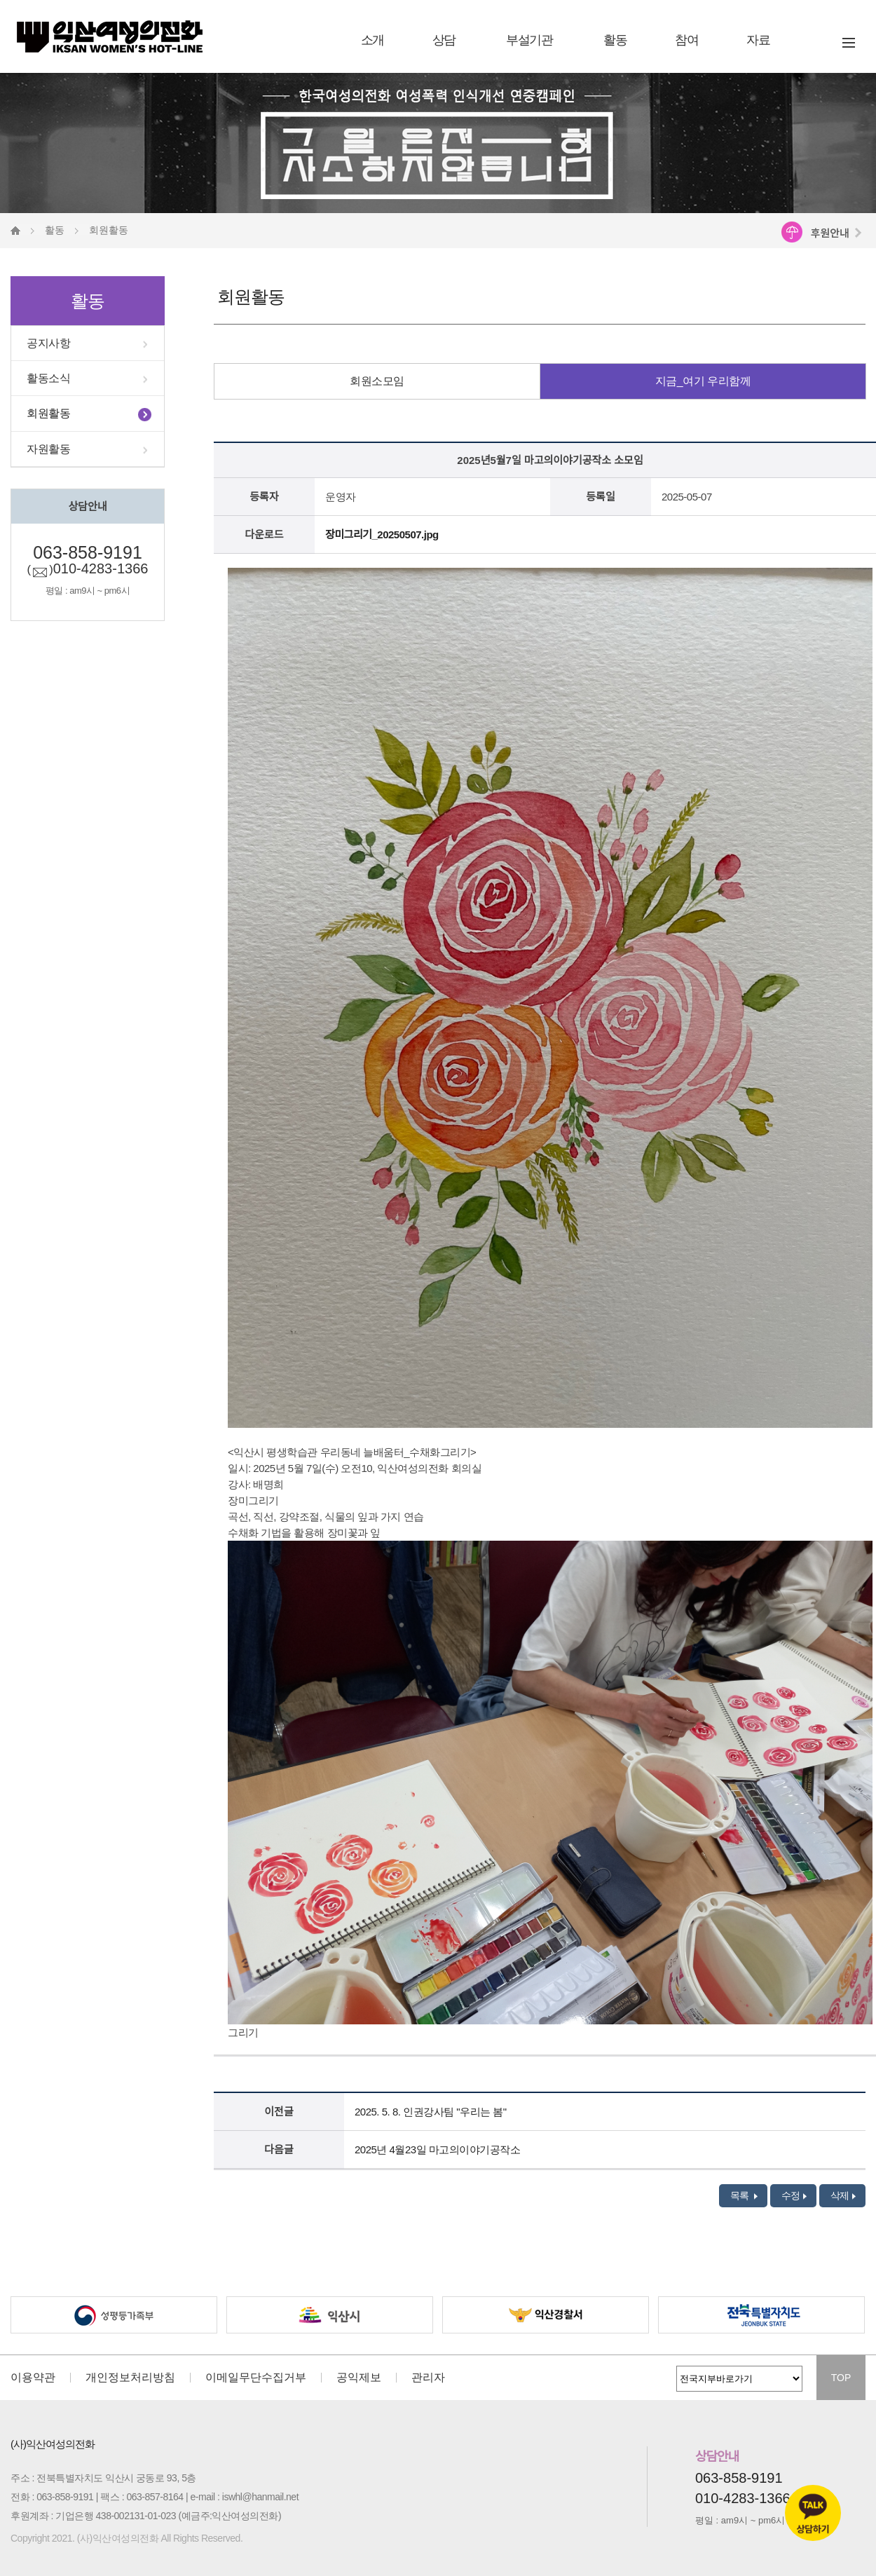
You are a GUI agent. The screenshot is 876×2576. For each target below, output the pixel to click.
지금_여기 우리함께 (703, 381)
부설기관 (529, 40)
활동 (615, 40)
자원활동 (48, 449)
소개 (372, 40)
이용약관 (33, 2378)
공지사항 (48, 343)
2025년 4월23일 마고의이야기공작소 (437, 2149)
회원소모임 (377, 381)
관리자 (428, 2378)
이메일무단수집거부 (255, 2378)
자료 (757, 40)
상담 (444, 40)
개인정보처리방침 (130, 2378)
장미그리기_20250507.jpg (382, 534)
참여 (686, 40)
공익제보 (358, 2378)
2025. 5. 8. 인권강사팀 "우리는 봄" (431, 2112)
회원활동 (48, 413)
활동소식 (48, 378)
